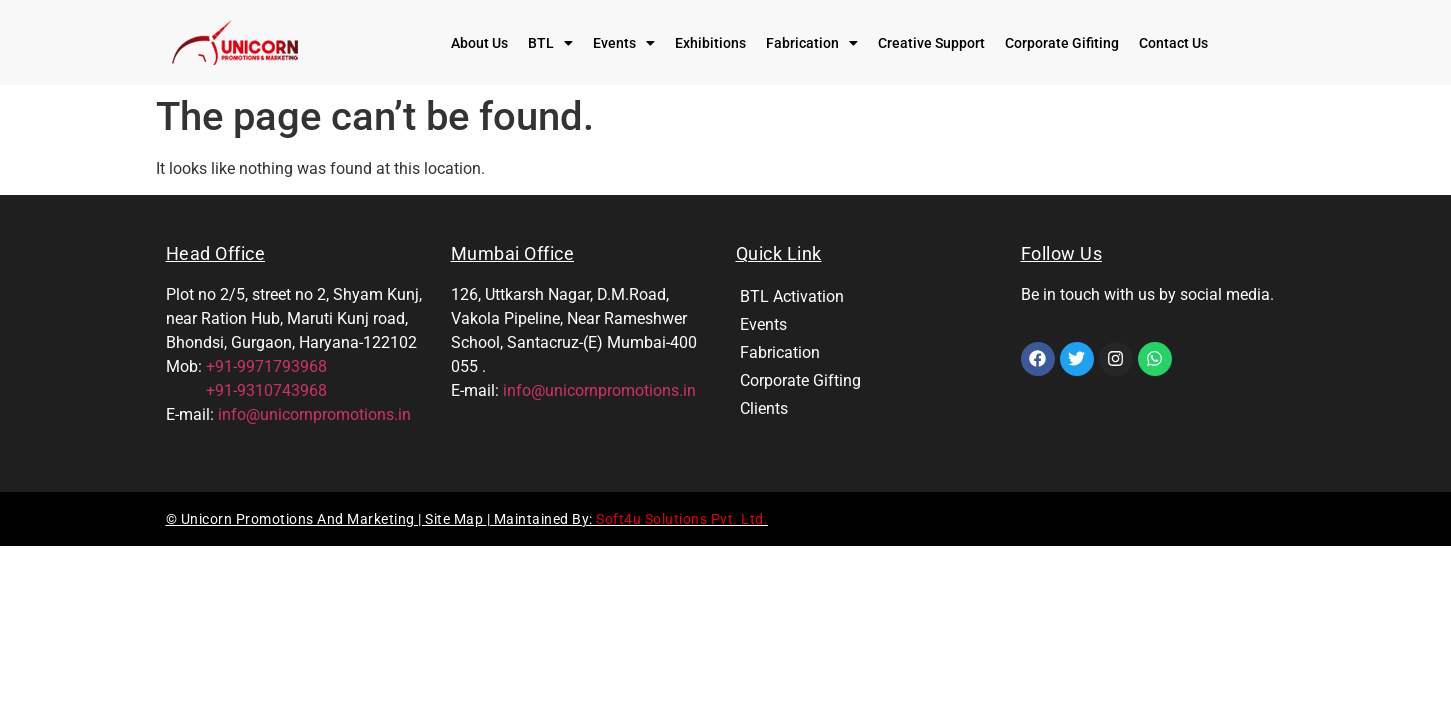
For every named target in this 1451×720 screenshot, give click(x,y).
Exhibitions (710, 43)
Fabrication (812, 43)
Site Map (456, 519)
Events (624, 43)
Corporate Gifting (800, 380)
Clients (764, 408)
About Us (479, 43)
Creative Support (931, 43)
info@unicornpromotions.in (314, 414)
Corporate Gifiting (1062, 43)
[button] (550, 43)
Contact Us (1173, 43)
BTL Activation (792, 296)
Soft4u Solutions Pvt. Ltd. (682, 519)
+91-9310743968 (246, 390)
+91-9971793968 (266, 366)
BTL (550, 43)
